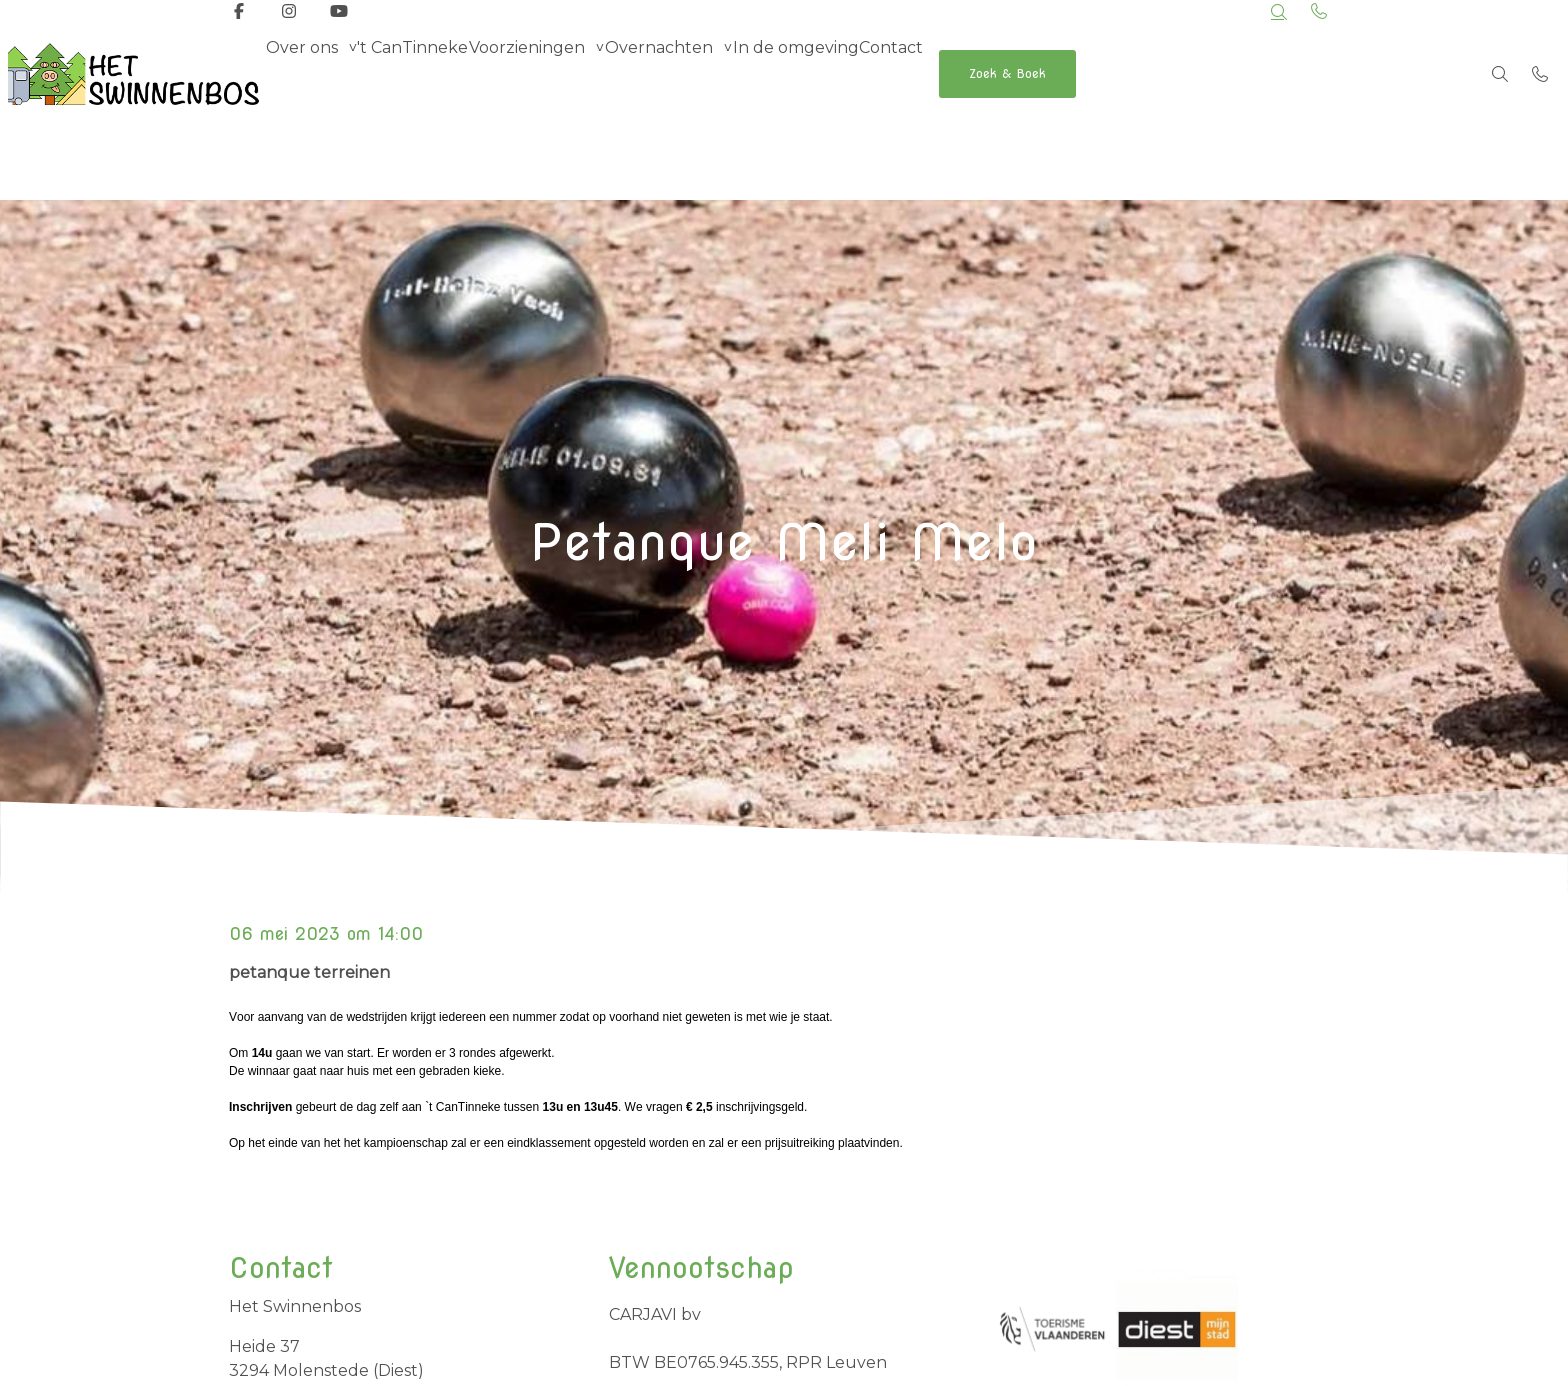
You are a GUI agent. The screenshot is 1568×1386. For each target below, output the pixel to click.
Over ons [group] (311, 73)
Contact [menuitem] (997, 73)
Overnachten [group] (726, 73)
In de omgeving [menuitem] (882, 73)
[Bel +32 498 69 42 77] (1540, 74)
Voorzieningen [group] (575, 73)
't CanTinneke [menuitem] (441, 73)
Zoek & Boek (1134, 73)
